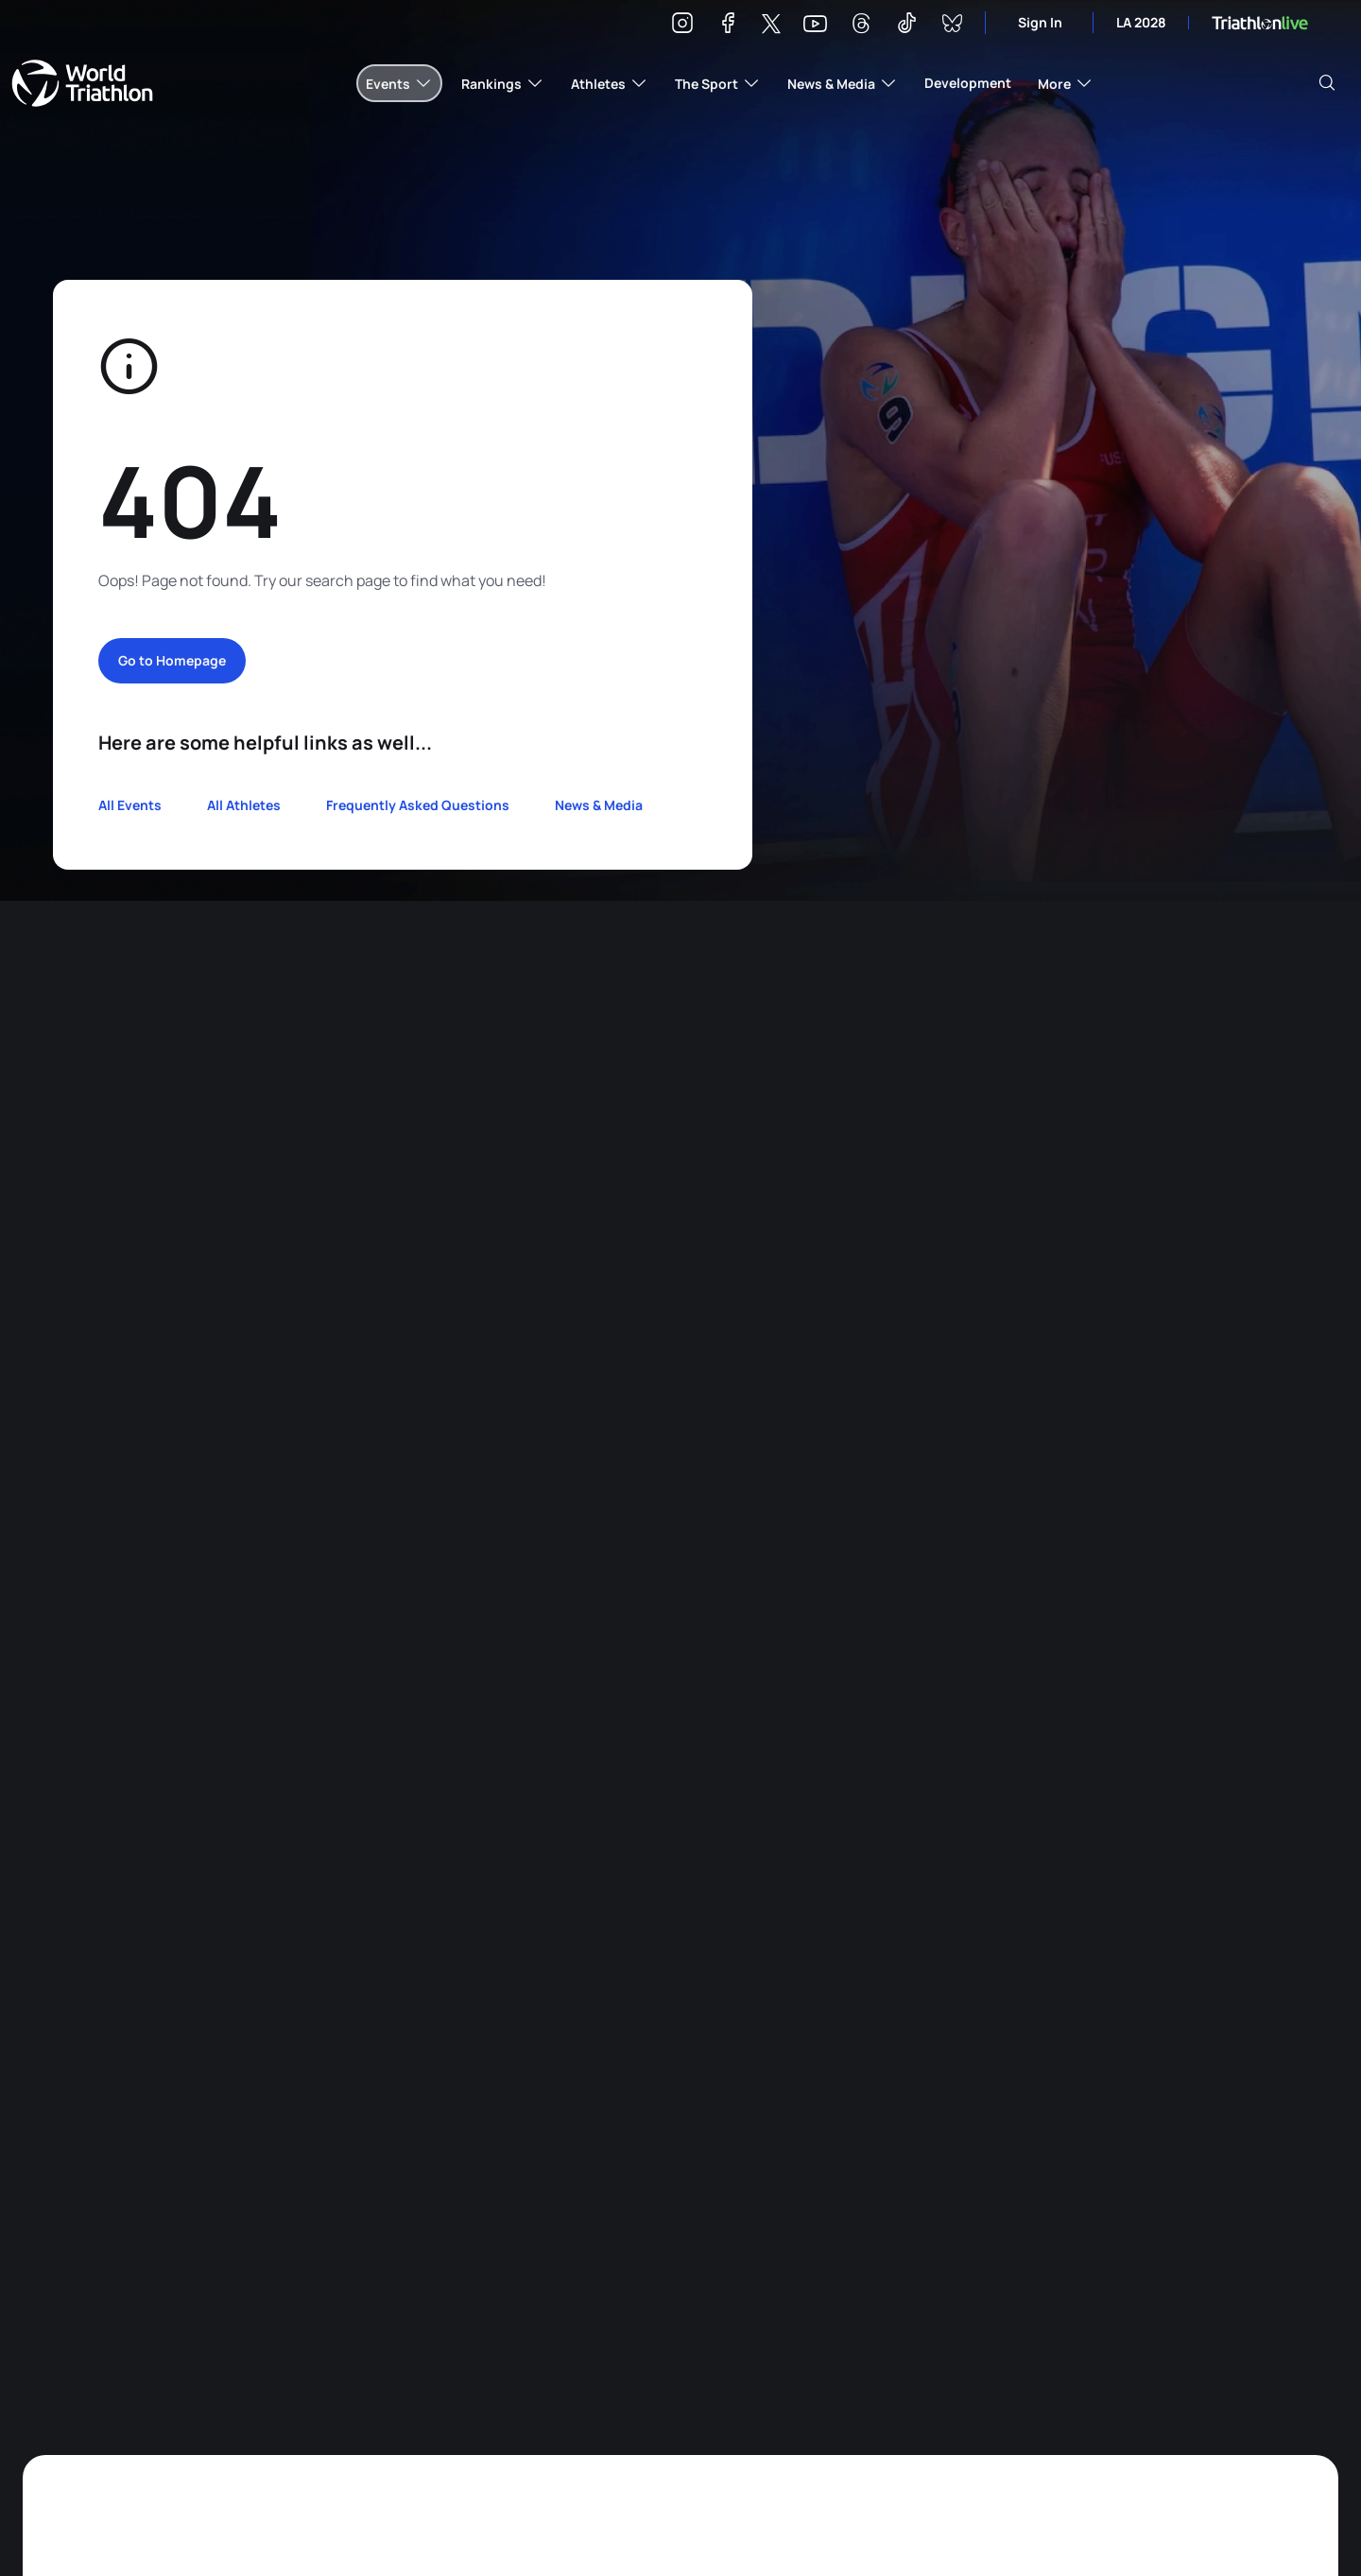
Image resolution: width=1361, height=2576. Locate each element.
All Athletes (244, 805)
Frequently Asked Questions (417, 805)
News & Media (599, 805)
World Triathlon (82, 83)
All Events (130, 805)
